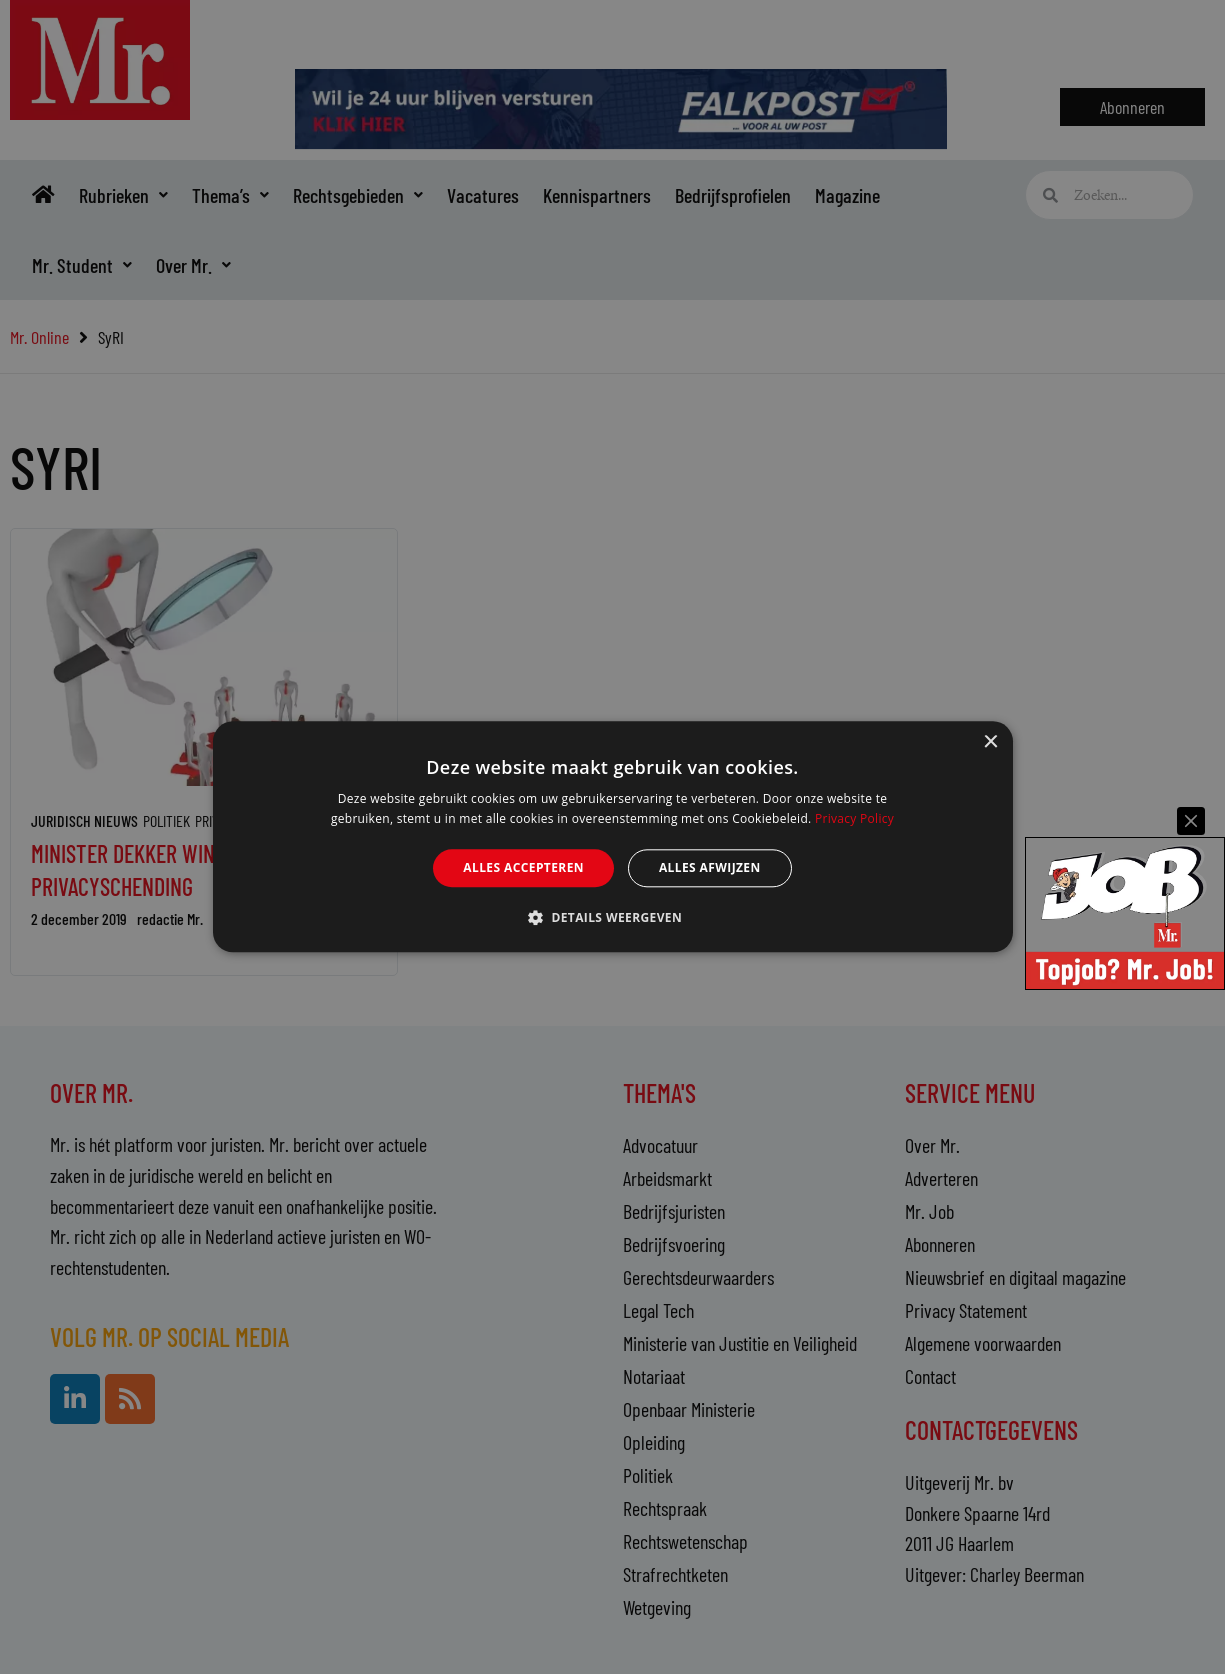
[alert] (612, 837)
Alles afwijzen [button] (710, 867)
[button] (612, 918)
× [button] (990, 742)
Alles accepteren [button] (523, 867)
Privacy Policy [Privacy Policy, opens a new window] (854, 819)
